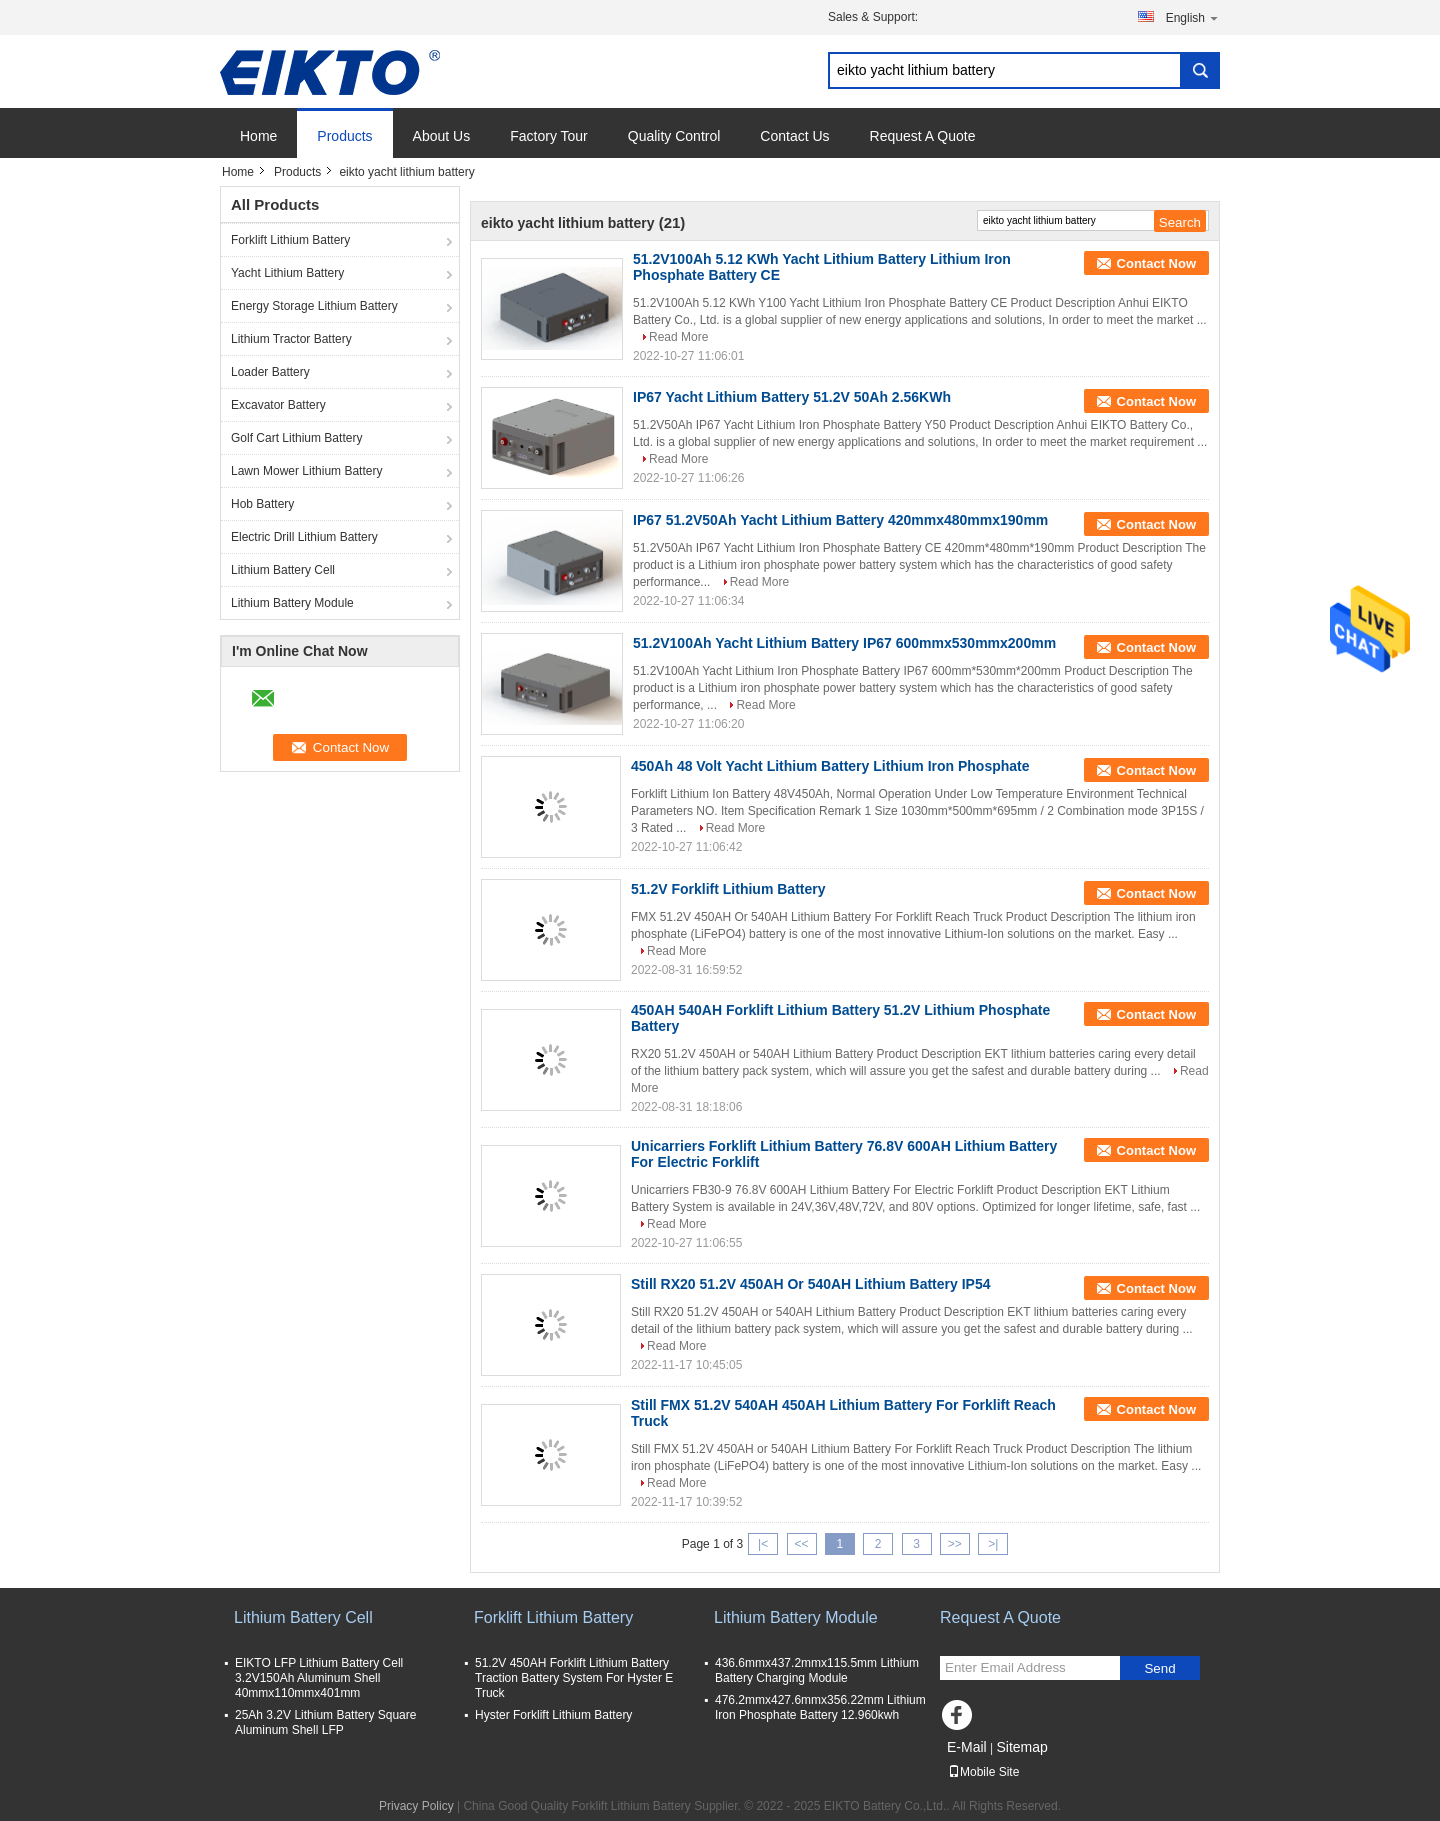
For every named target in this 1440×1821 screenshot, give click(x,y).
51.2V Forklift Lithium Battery (728, 889)
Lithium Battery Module (292, 603)
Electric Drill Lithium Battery (304, 537)
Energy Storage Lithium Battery (314, 306)
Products (344, 136)
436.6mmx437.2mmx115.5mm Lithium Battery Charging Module (817, 1670)
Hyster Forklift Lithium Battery (553, 1715)
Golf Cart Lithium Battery (296, 438)
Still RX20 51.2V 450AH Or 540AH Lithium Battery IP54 (810, 1284)
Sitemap (1021, 1747)
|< (763, 1544)
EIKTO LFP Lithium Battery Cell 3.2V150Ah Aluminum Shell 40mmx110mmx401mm (319, 1678)
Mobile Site (983, 1772)
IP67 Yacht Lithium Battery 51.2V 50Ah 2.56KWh (792, 397)
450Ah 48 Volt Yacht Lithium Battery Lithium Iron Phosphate (830, 766)
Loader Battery (270, 372)
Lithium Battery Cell (283, 570)
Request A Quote (923, 136)
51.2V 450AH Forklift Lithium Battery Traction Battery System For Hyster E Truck (574, 1678)
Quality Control (674, 136)
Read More (678, 337)
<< (801, 1544)
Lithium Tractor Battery (291, 339)
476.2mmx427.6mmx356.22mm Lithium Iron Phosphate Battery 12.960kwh (820, 1707)
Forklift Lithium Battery (290, 240)
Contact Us (794, 136)
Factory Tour (549, 136)
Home (258, 136)
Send (1159, 1668)
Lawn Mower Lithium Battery (306, 471)
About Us (442, 136)
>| (993, 1544)
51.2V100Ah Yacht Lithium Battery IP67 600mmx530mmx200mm (844, 643)
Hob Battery (262, 504)
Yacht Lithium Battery (287, 273)
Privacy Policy (416, 1806)
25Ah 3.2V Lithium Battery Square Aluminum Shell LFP (325, 1722)
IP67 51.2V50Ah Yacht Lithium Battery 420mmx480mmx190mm (840, 520)
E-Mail (967, 1747)
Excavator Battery (278, 405)
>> (955, 1544)
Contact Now (1156, 263)
